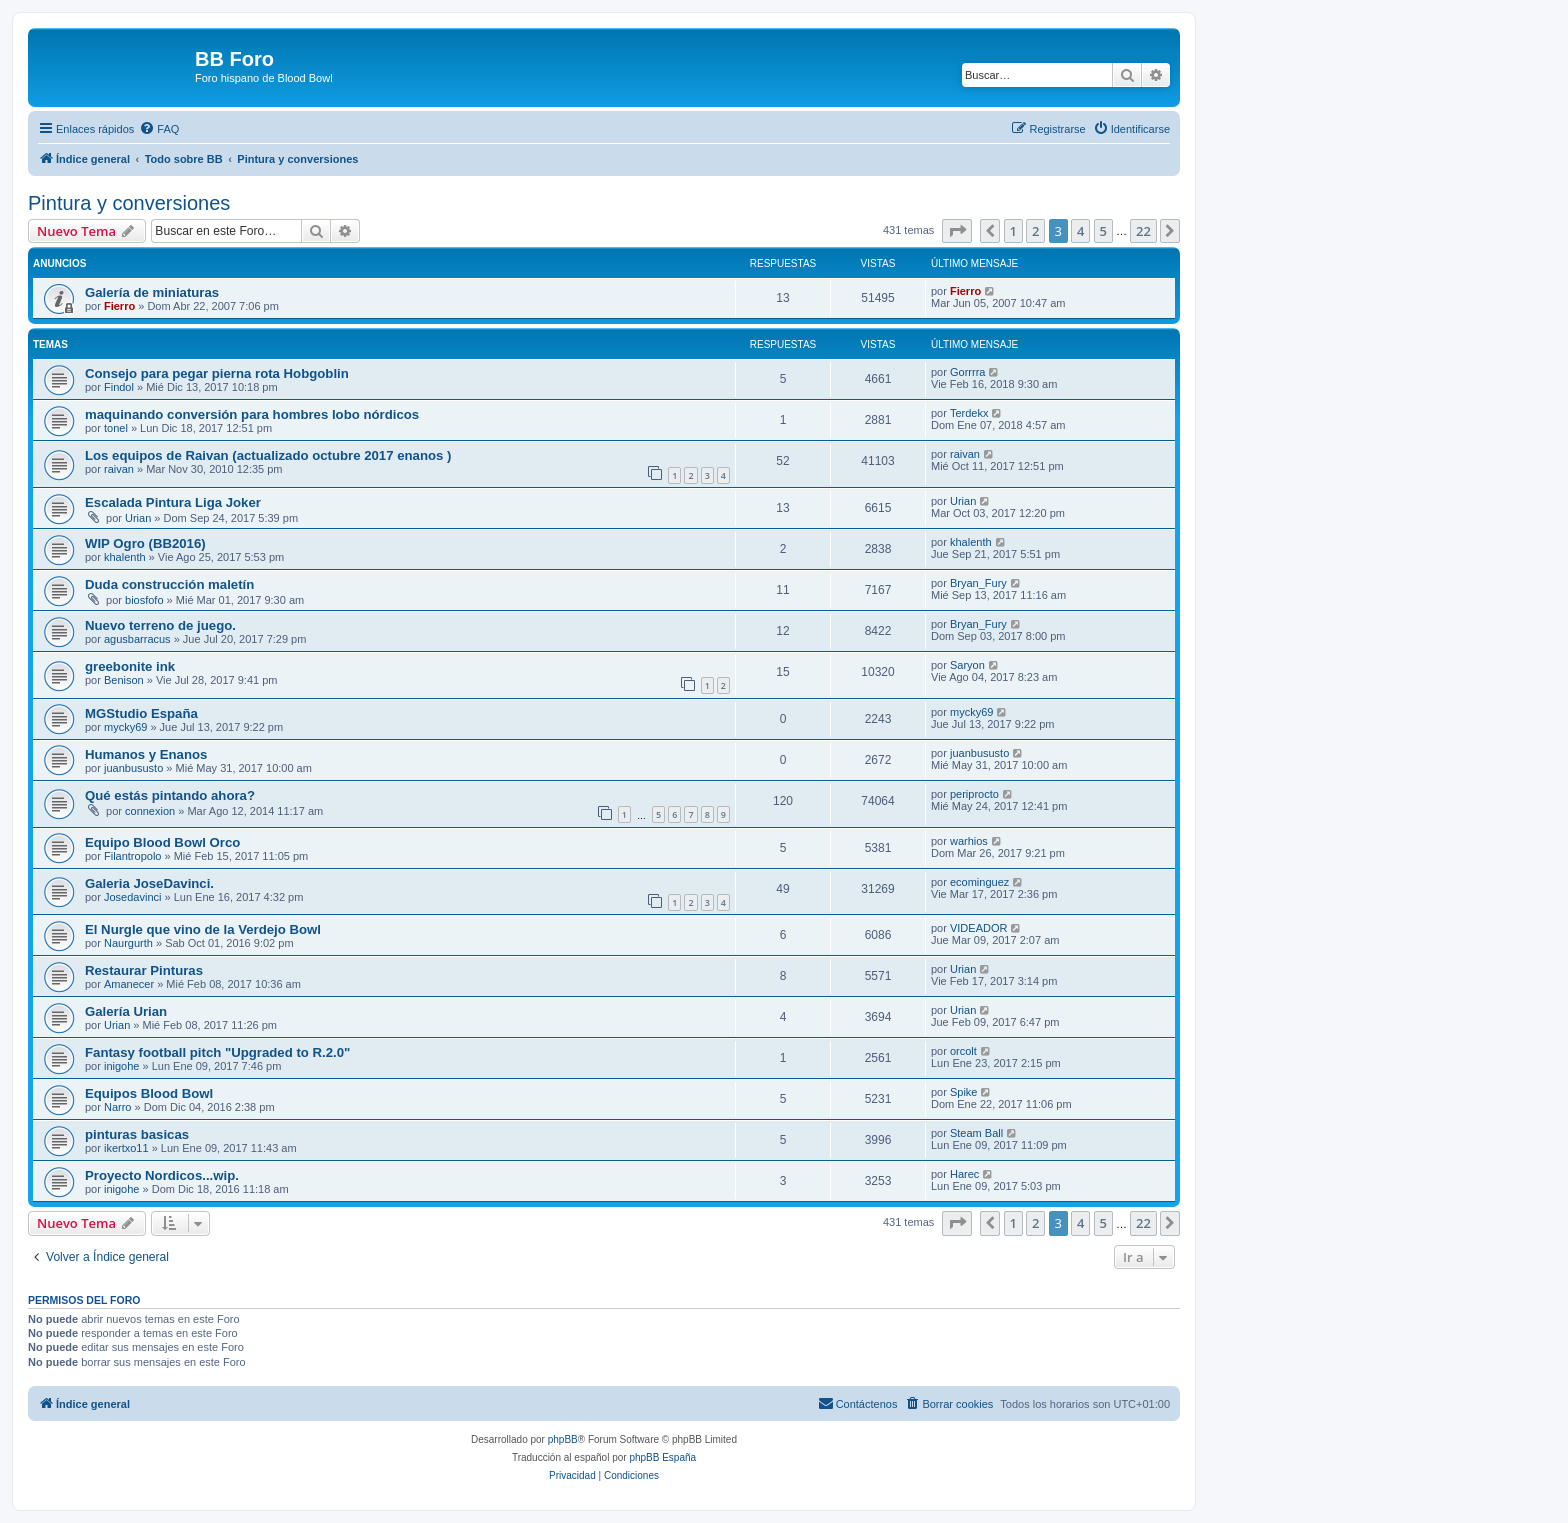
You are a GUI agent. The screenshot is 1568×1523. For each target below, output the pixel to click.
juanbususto (133, 768)
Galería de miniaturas (152, 292)
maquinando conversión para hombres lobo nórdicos (252, 414)
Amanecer (129, 984)
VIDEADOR (978, 928)
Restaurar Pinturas (144, 970)
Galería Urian (126, 1011)
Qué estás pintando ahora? (170, 795)
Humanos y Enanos (146, 754)
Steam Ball (976, 1133)
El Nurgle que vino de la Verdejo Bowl (203, 929)
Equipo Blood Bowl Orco (162, 842)
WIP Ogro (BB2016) (145, 543)
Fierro (119, 306)
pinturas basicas (137, 1134)
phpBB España (662, 1457)
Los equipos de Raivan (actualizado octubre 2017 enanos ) (268, 455)
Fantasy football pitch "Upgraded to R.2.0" (217, 1052)
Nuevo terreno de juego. (160, 625)
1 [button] (1013, 231)
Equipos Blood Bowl (149, 1093)
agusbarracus (137, 639)
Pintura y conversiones (129, 203)
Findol (119, 387)
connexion (150, 811)
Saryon (967, 665)
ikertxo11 (126, 1148)
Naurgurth (128, 943)
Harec (964, 1174)
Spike (964, 1092)
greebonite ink (130, 666)
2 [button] (1035, 231)
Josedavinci (132, 897)
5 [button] (1103, 231)
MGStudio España (141, 713)
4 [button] (1080, 231)
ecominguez (979, 882)
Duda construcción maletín (169, 584)
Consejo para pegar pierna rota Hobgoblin (217, 373)
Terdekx (969, 413)
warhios (969, 841)
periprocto (974, 794)
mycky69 (125, 727)
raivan (119, 469)
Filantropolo (132, 856)
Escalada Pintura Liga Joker (173, 502)
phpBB (563, 1439)
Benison (124, 680)
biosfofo (144, 600)
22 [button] (1143, 231)
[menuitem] (159, 129)
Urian (138, 518)
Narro (118, 1107)
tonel (116, 428)
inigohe (121, 1066)
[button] (957, 231)
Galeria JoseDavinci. (149, 883)
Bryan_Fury (978, 583)
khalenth (125, 557)
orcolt (963, 1051)
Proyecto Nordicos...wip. (162, 1175)
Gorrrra (967, 372)
